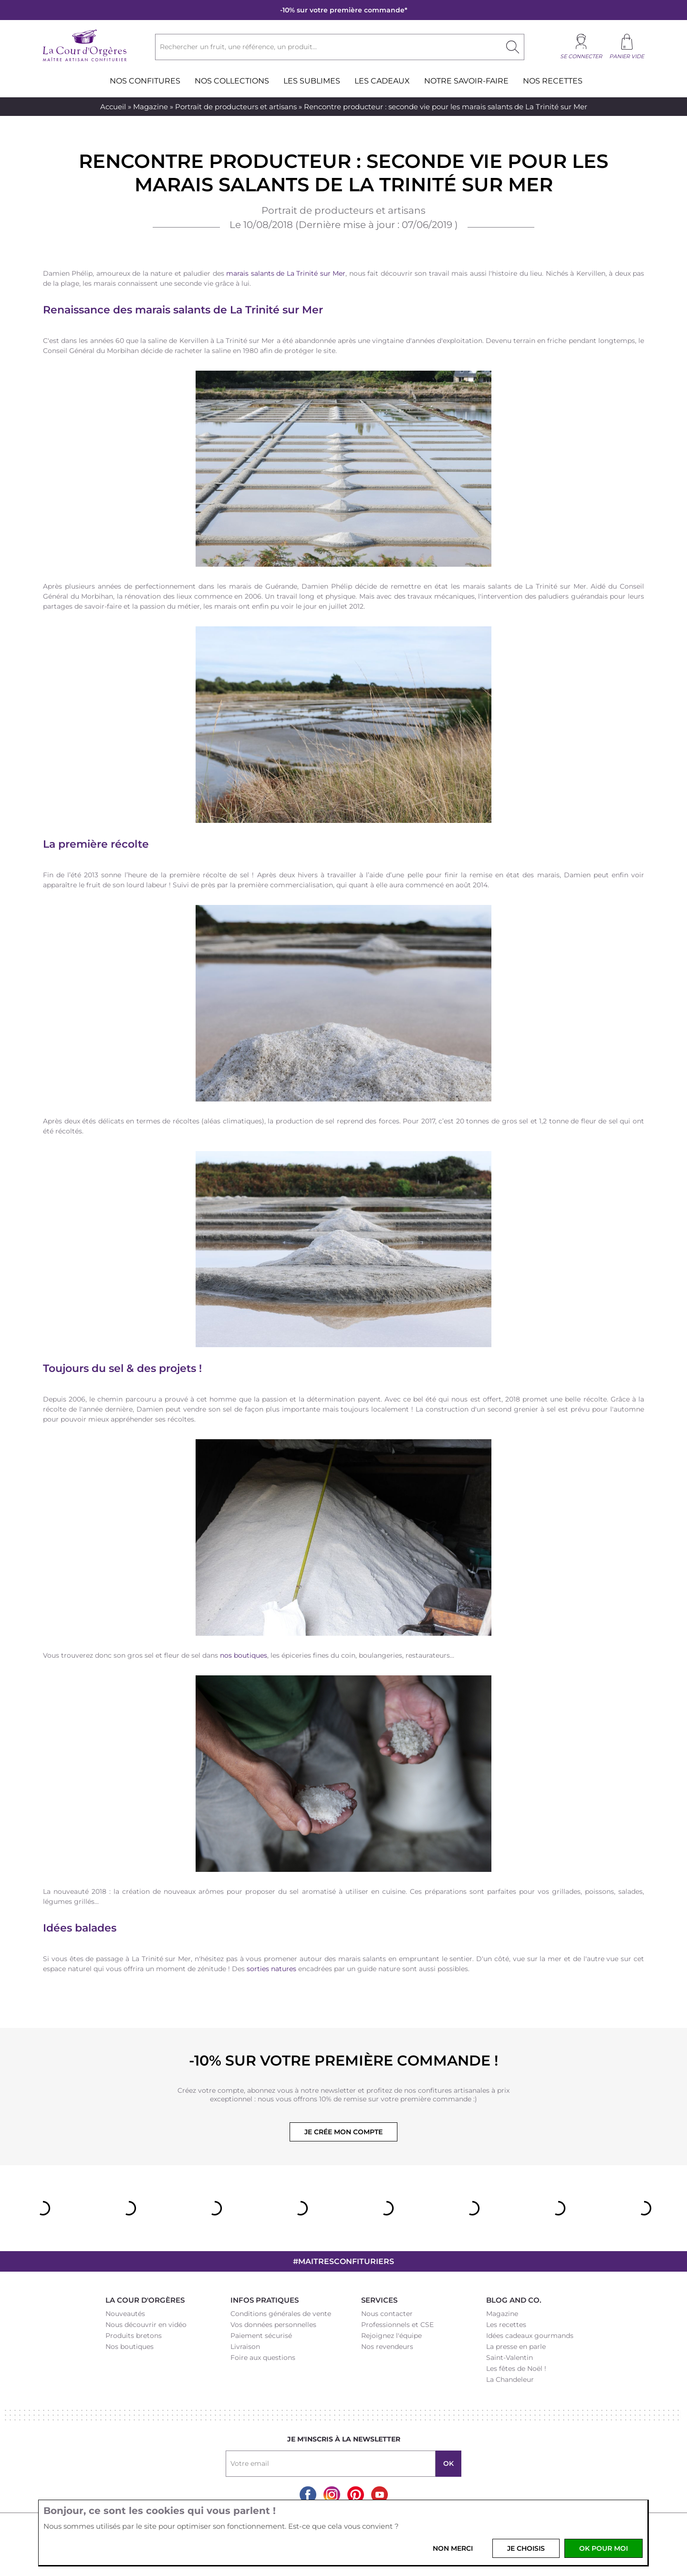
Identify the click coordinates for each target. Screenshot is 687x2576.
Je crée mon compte (343, 2132)
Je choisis (526, 2548)
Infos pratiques (264, 2300)
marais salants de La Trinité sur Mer (285, 273)
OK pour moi (603, 2548)
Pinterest (355, 2494)
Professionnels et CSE (397, 2324)
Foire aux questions (262, 2357)
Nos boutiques (129, 2346)
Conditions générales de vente (280, 2313)
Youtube (379, 2494)
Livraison (245, 2346)
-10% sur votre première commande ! (343, 2060)
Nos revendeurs (387, 2346)
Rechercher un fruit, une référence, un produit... (238, 46)
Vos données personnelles (273, 2324)
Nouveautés (125, 2313)
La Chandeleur (510, 2379)
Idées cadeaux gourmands (529, 2335)
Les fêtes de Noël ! (516, 2368)
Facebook (308, 2494)
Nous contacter (387, 2313)
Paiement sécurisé (261, 2335)
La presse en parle (516, 2346)
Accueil (113, 106)
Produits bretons (133, 2335)
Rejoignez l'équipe (391, 2335)
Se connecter (581, 56)
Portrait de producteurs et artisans (236, 106)
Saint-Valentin (509, 2357)
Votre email (249, 2463)
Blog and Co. (513, 2300)
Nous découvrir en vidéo (146, 2324)
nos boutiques (243, 1655)
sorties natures (271, 1968)
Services (379, 2300)
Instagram (331, 2494)
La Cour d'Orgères (145, 2300)
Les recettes (506, 2324)
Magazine (150, 106)
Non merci (453, 2548)
